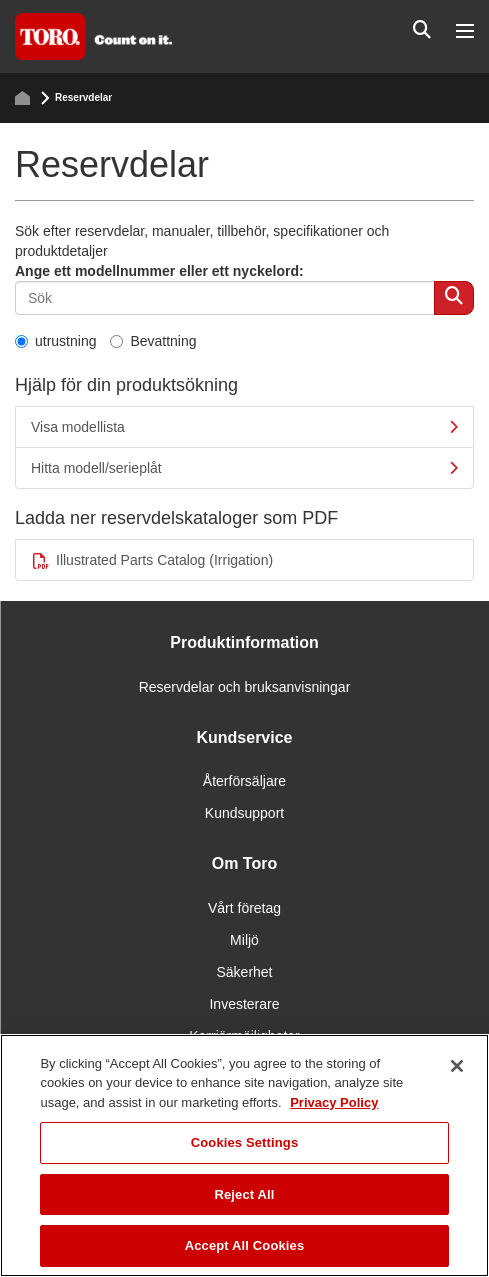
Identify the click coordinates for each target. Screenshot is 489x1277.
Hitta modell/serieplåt (244, 468)
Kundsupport (244, 813)
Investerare (244, 1004)
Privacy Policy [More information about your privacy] (334, 1102)
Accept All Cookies (245, 1245)
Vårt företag (244, 908)
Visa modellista (244, 427)
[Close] (457, 1066)
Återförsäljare (244, 781)
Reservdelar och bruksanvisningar (245, 687)
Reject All (244, 1194)
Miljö (244, 940)
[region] (244, 1155)
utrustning (55, 341)
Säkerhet (244, 972)
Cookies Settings (245, 1142)
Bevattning (153, 341)
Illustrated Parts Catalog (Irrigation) (152, 560)
